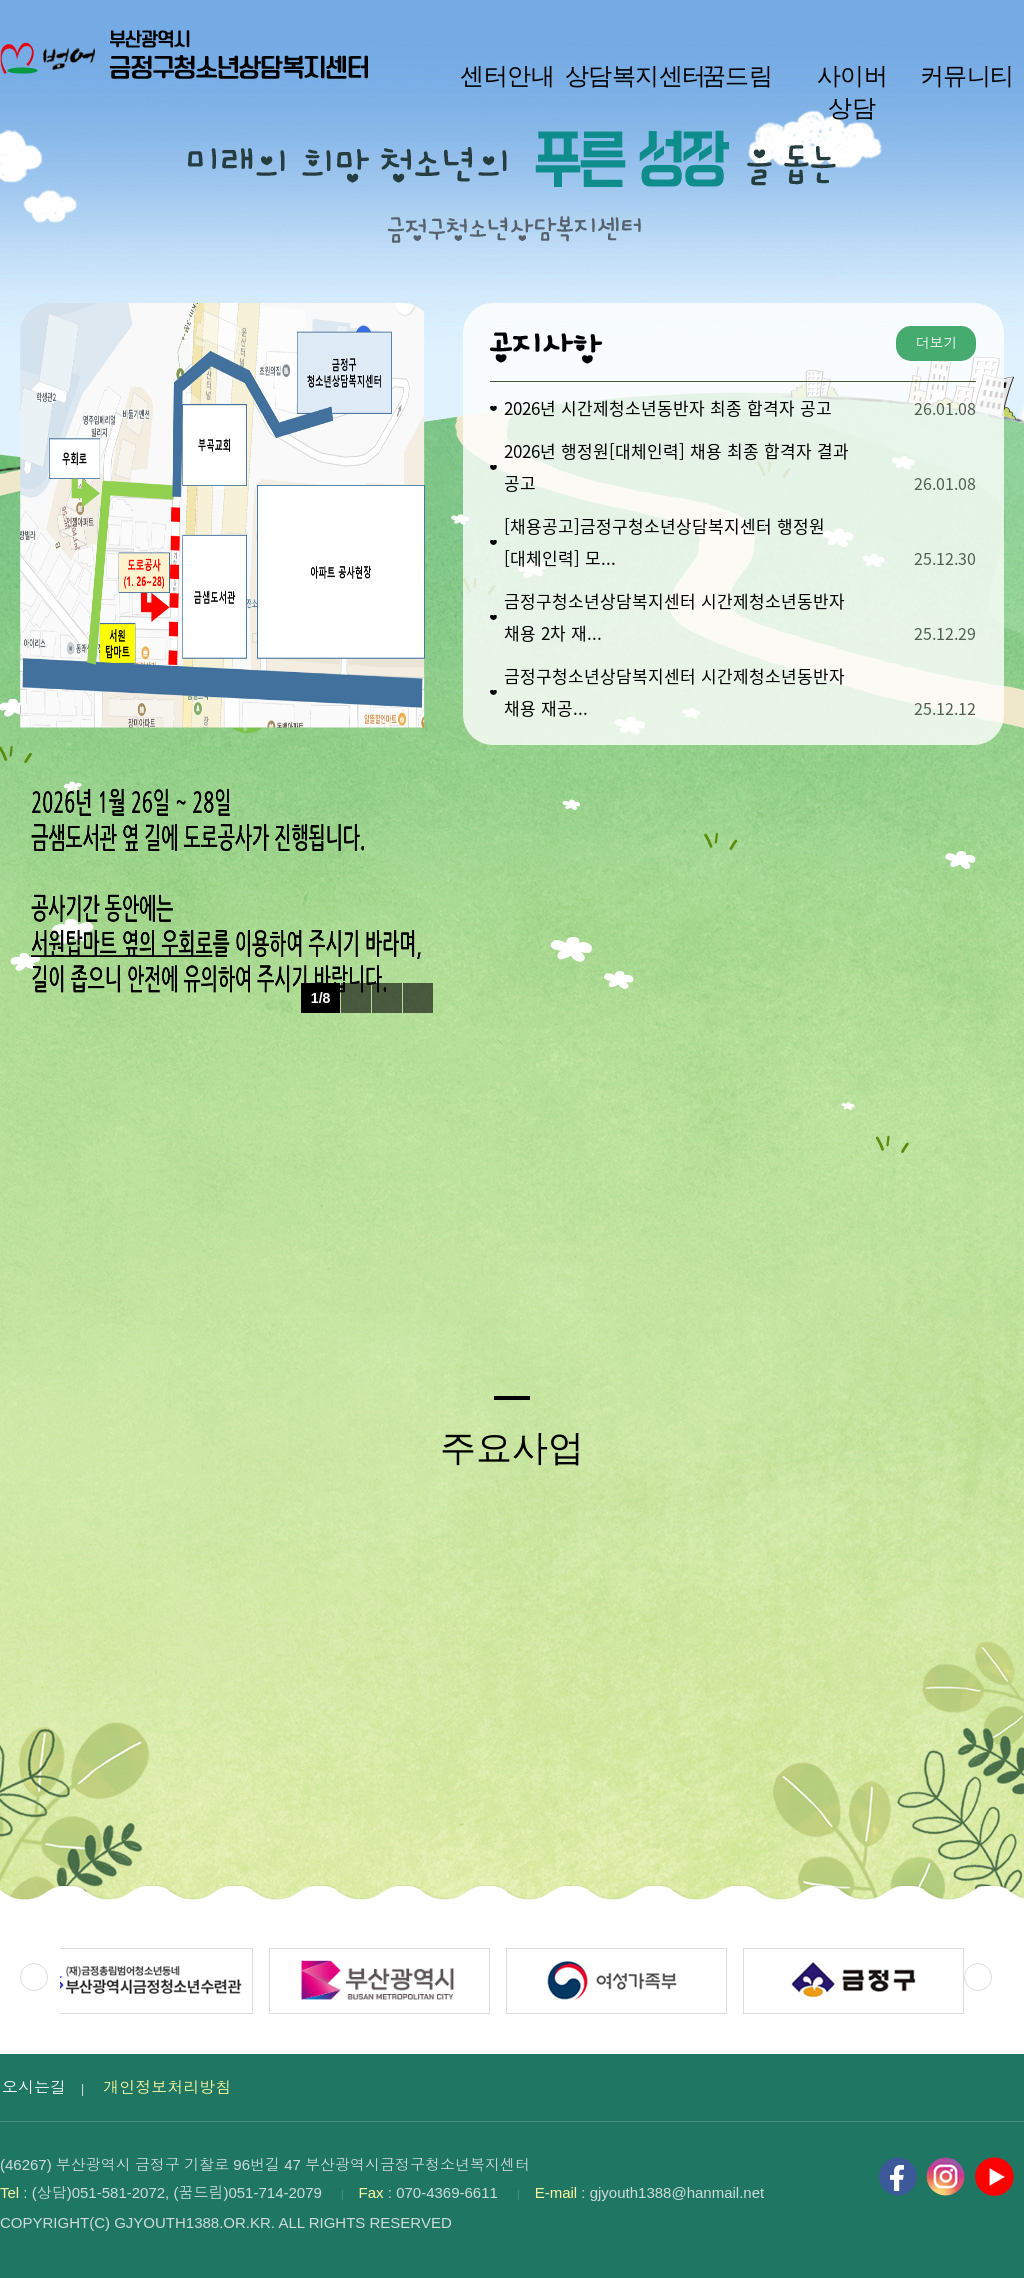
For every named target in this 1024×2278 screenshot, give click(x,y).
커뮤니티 (967, 76)
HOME (961, 21)
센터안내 (507, 76)
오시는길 (34, 2087)
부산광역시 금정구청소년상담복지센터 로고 (190, 70)
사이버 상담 (852, 92)
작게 (834, 21)
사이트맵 (995, 21)
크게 (929, 21)
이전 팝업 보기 (356, 998)
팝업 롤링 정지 (387, 998)
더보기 (936, 343)
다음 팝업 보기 (418, 998)
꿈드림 (737, 76)
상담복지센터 (622, 76)
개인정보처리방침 (167, 2087)
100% (887, 21)
